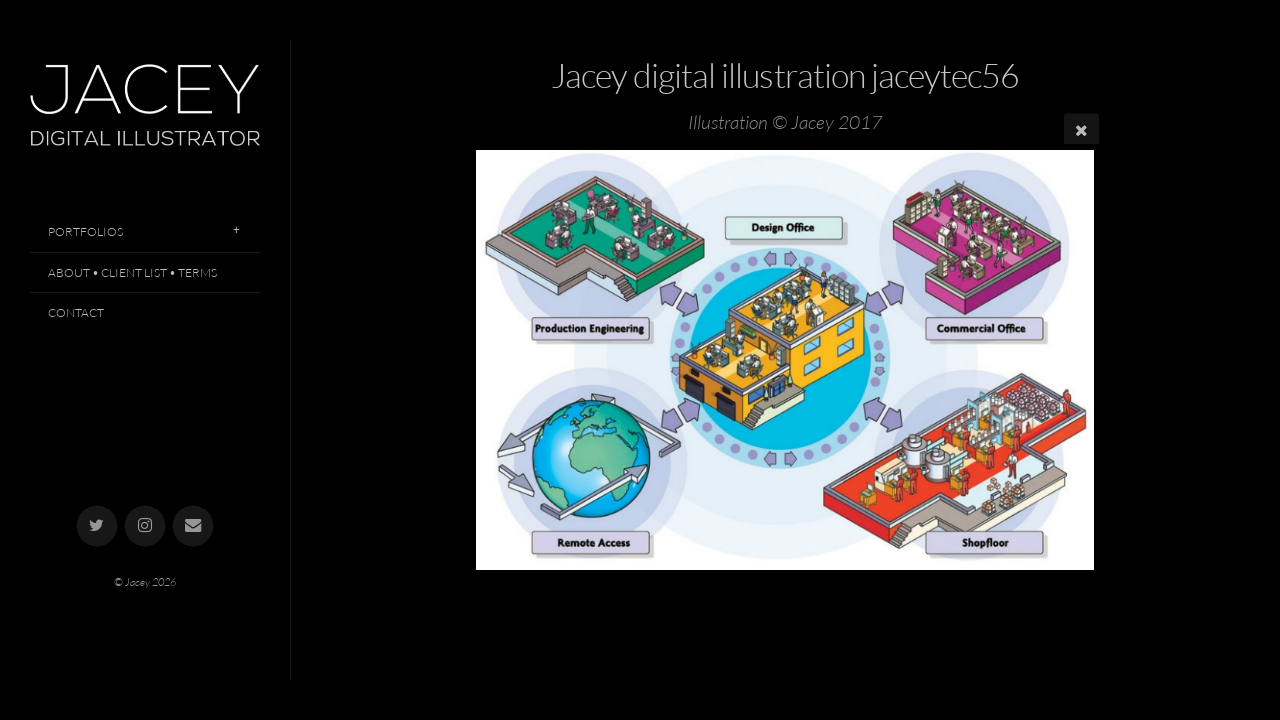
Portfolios (85, 231)
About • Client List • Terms (132, 272)
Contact (76, 312)
